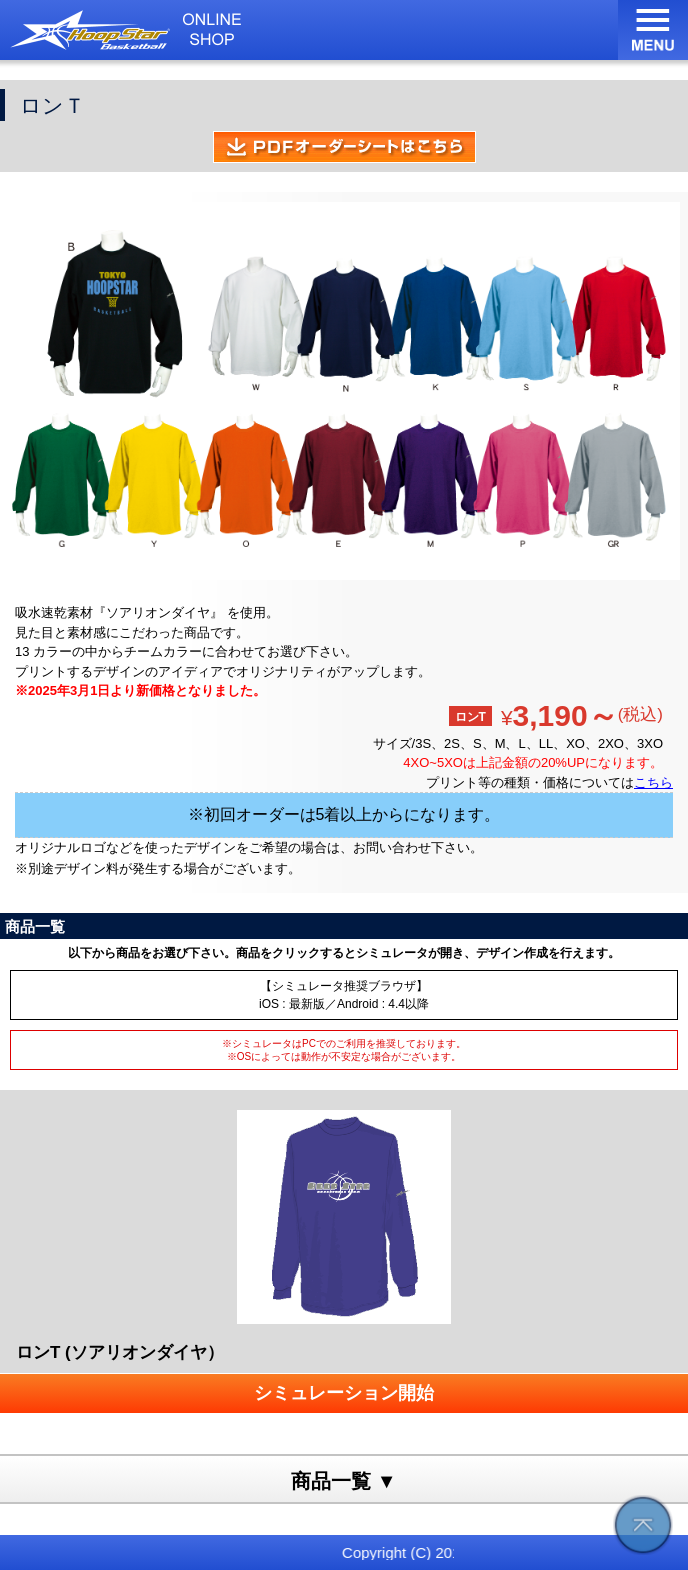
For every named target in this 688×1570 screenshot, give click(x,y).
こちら (653, 782)
